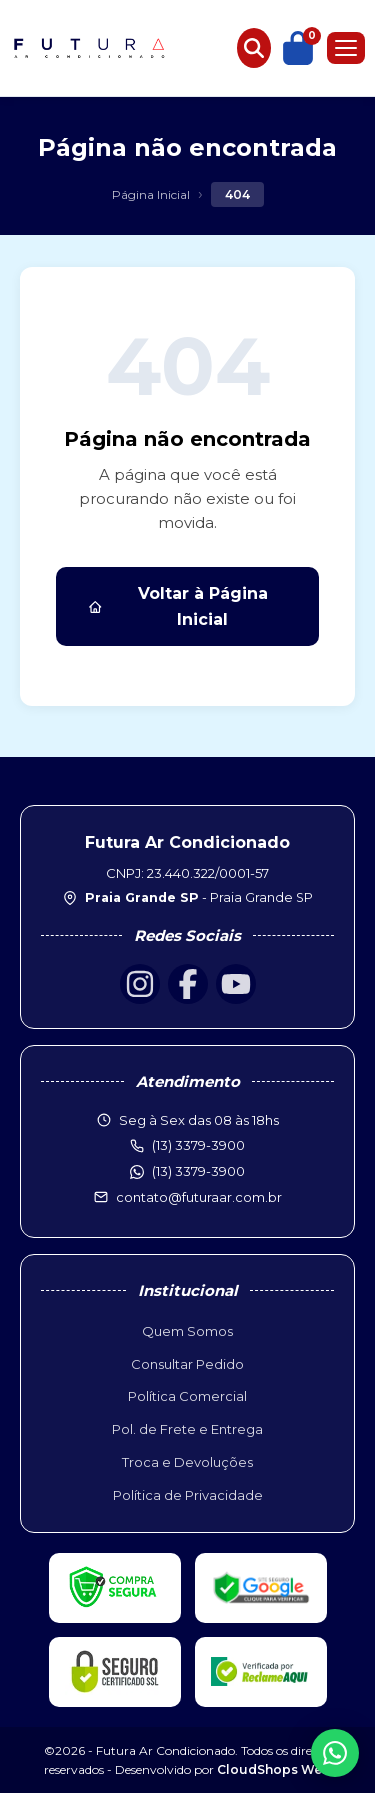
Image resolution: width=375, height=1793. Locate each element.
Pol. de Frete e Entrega (187, 1429)
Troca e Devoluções (187, 1462)
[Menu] (346, 48)
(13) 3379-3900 (198, 1171)
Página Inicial (151, 194)
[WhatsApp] (335, 1753)
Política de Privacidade (188, 1495)
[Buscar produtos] (254, 48)
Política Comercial (187, 1396)
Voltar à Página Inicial (178, 606)
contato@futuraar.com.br (199, 1197)
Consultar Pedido (187, 1364)
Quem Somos (187, 1331)
